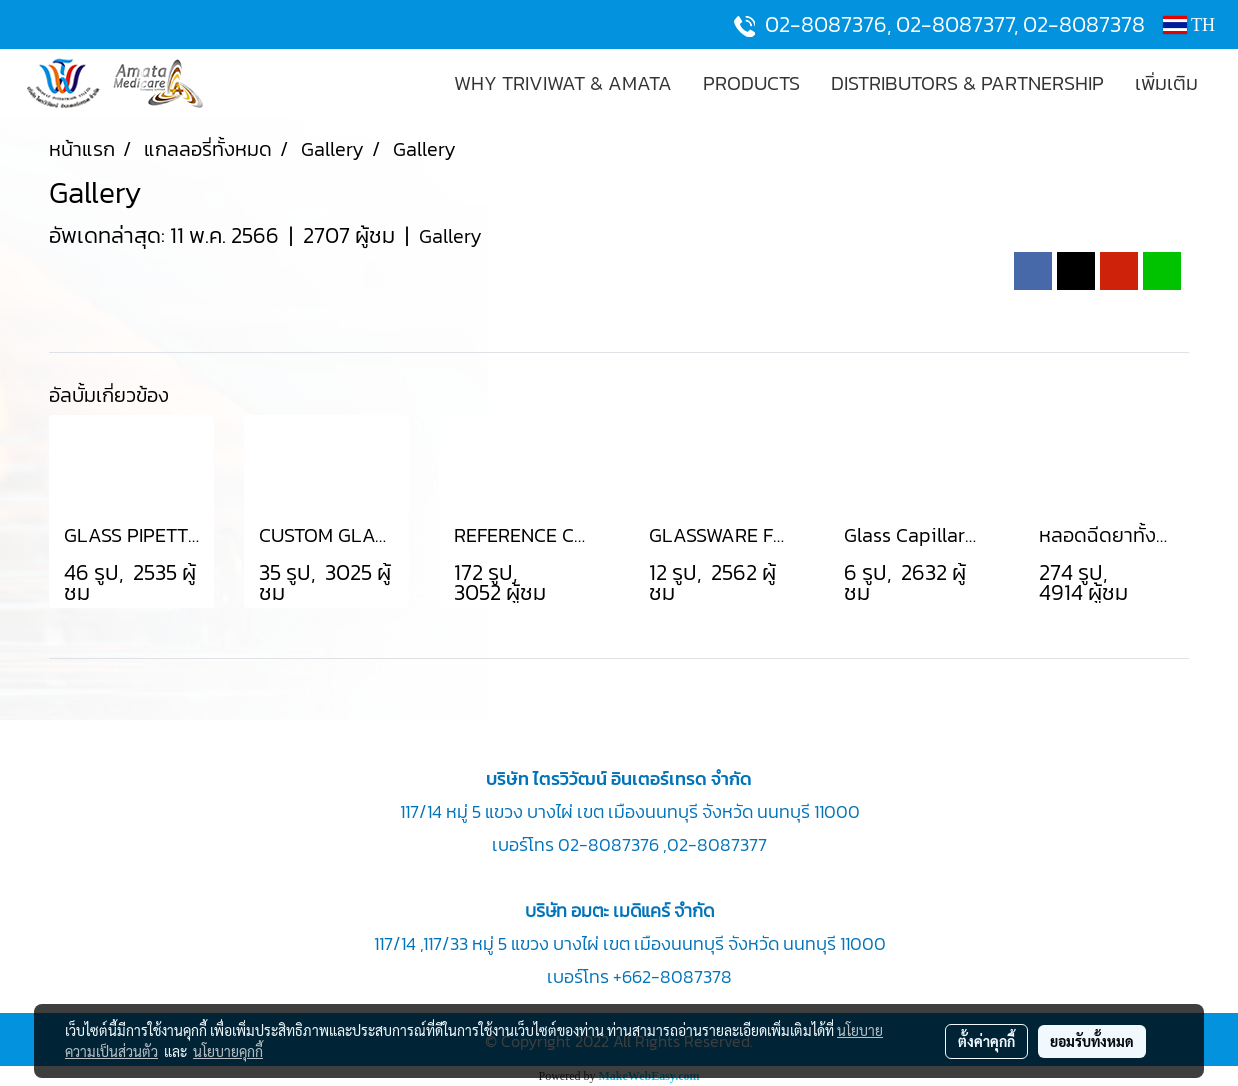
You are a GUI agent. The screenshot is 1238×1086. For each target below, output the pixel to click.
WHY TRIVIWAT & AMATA (563, 83)
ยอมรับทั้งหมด (1092, 1041)
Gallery (450, 236)
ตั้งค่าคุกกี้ (986, 1041)
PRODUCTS (751, 83)
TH (1189, 25)
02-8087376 (826, 24)
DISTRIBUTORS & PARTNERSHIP (967, 83)
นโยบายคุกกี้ (228, 1051)
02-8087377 (955, 24)
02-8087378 (1084, 24)
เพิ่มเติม (1166, 83)
